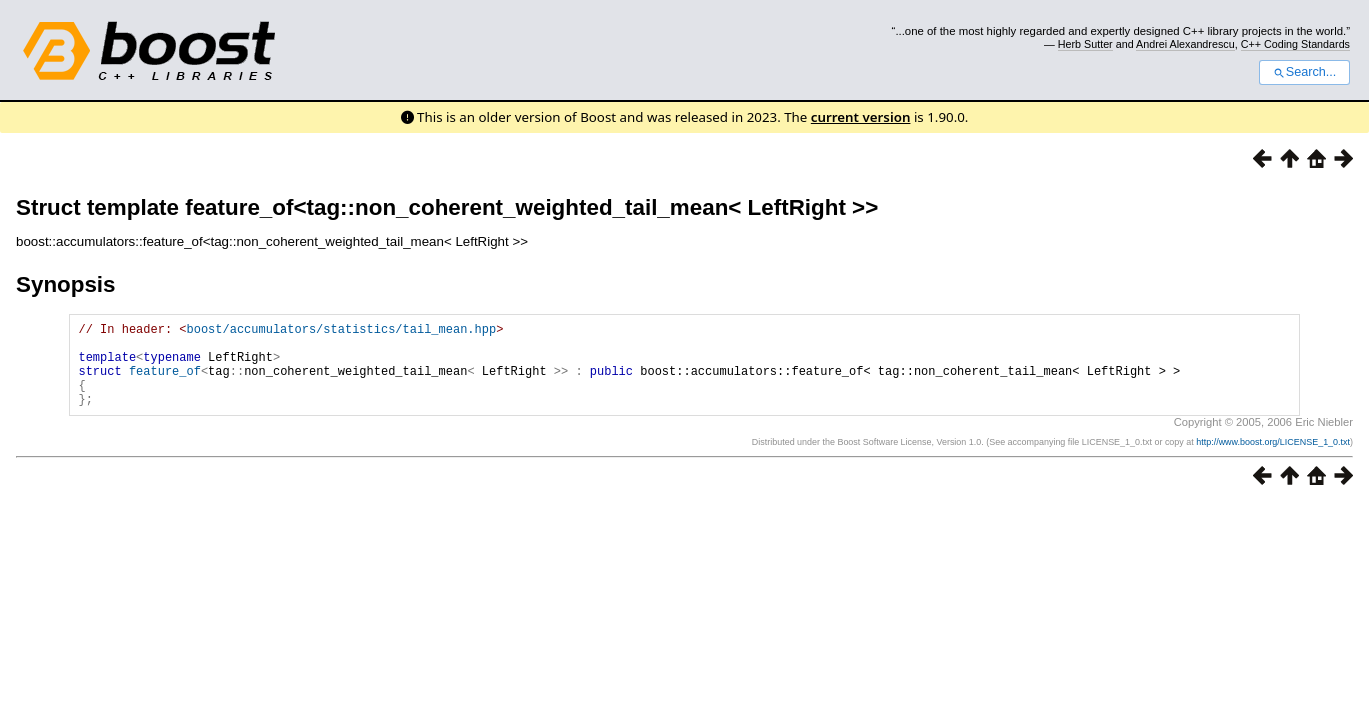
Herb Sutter (1085, 44)
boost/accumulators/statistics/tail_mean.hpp (341, 331)
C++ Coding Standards (1295, 44)
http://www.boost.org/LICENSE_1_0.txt (1273, 460)
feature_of (165, 382)
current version (861, 117)
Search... (1304, 72)
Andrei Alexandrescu (1185, 44)
